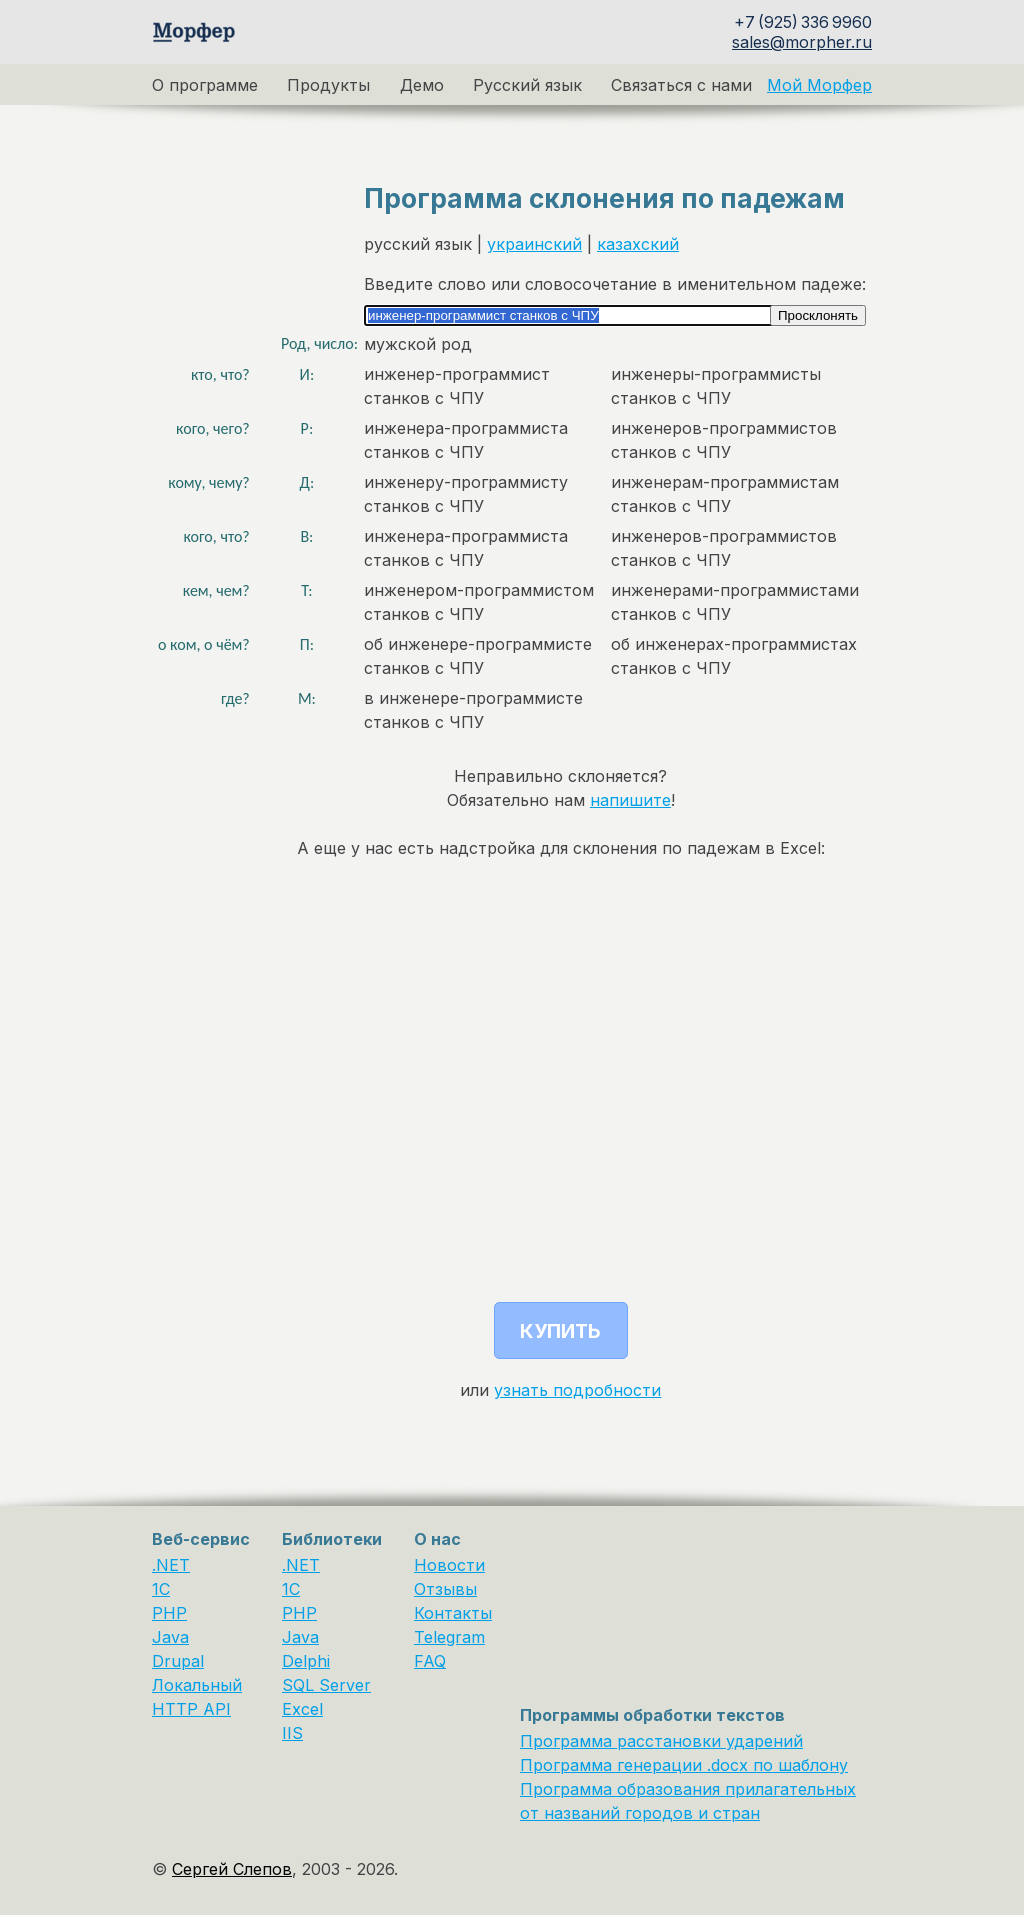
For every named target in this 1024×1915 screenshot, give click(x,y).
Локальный (197, 1685)
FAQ (430, 1661)
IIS (292, 1733)
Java (170, 1637)
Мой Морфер (819, 85)
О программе (205, 85)
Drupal (178, 1661)
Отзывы (445, 1589)
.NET (171, 1565)
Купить (560, 1331)
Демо (422, 85)
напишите (630, 800)
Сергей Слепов (232, 1869)
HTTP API (191, 1709)
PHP (169, 1613)
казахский (638, 244)
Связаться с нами (681, 85)
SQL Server (326, 1685)
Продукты (328, 85)
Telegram (449, 1637)
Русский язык (527, 85)
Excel (302, 1709)
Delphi (306, 1661)
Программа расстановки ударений (661, 1741)
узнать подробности (577, 1390)
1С (291, 1589)
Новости (449, 1565)
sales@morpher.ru (802, 42)
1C (161, 1589)
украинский (534, 244)
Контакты (453, 1613)
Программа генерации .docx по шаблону (684, 1765)
